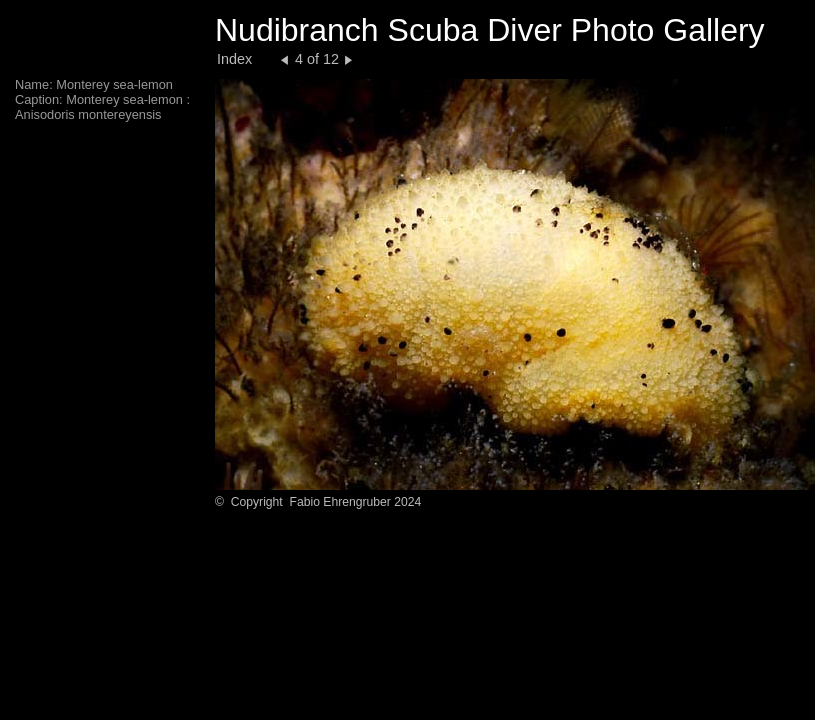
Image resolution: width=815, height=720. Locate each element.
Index (234, 59)
